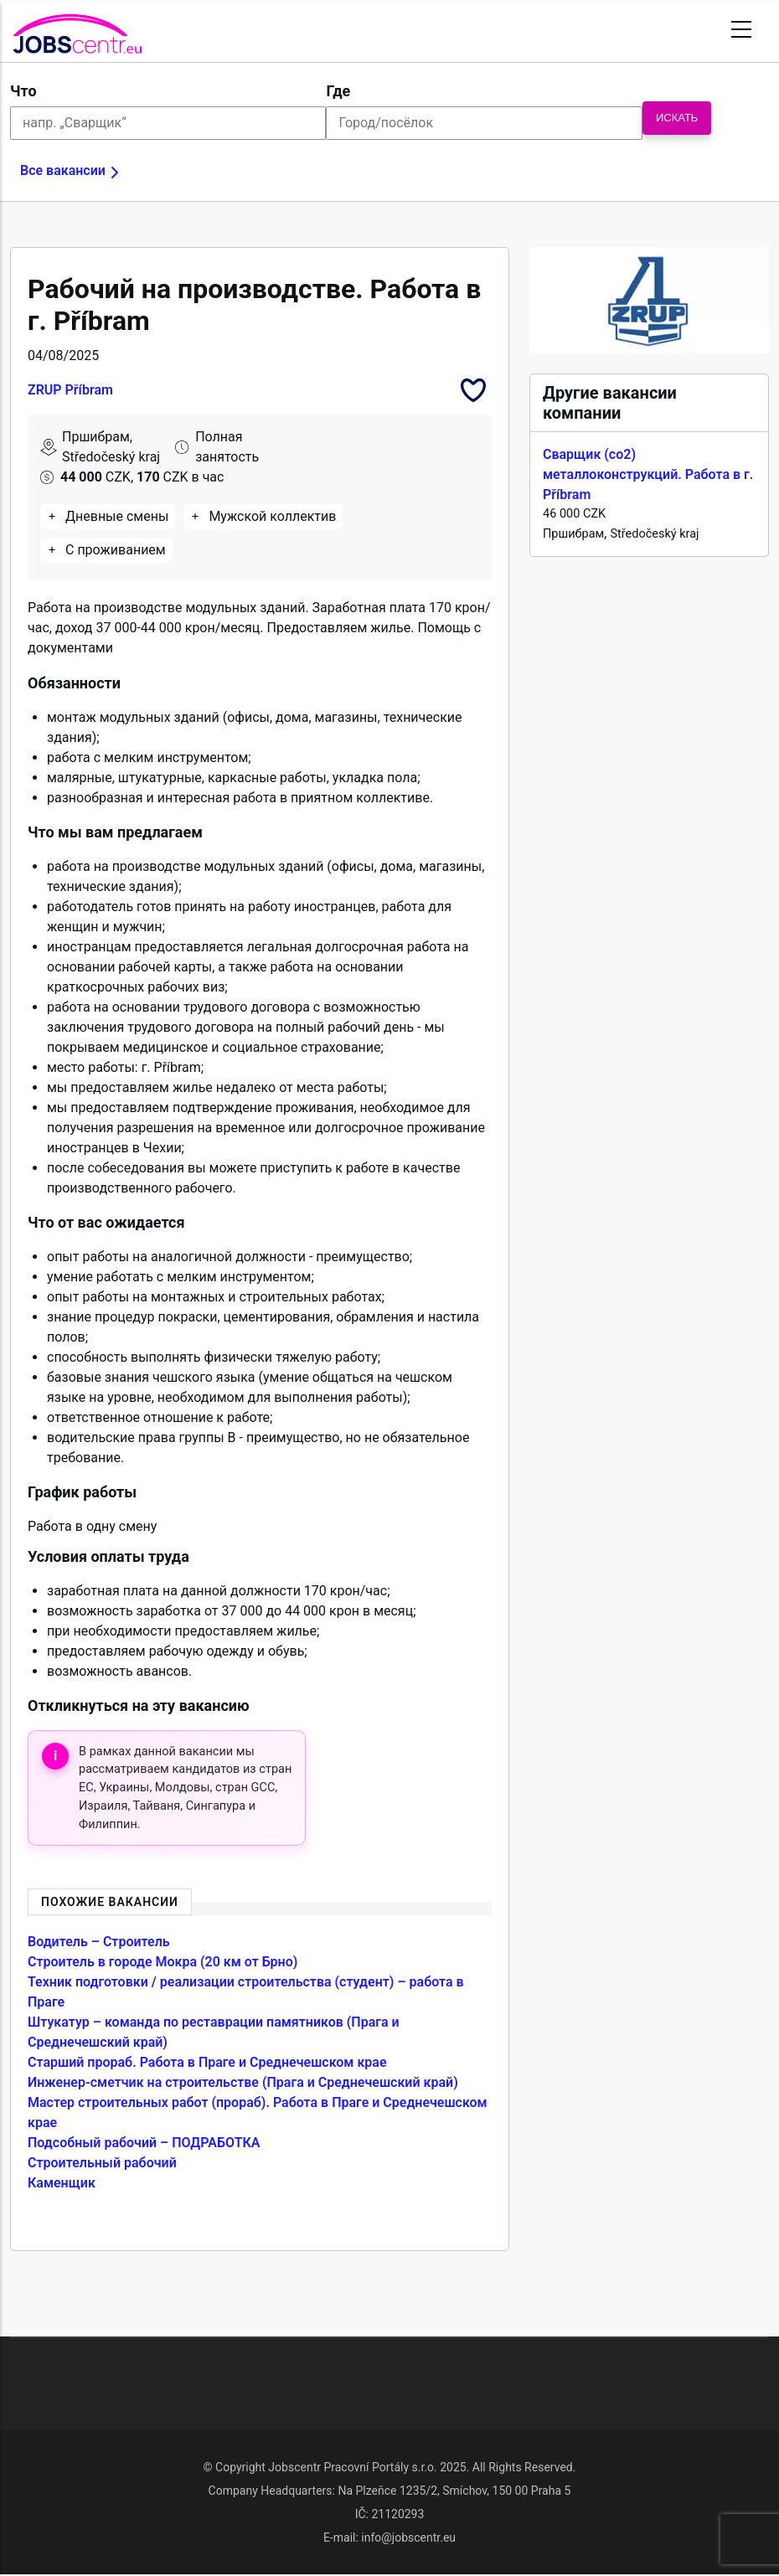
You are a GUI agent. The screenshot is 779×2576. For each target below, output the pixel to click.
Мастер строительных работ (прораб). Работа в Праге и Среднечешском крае (258, 2112)
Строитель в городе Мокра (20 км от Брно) (162, 1962)
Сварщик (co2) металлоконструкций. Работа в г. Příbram (648, 474)
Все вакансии (63, 170)
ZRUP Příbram (70, 390)
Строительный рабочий (102, 2163)
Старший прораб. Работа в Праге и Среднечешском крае (207, 2062)
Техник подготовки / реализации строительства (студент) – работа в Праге (246, 1992)
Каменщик (61, 2183)
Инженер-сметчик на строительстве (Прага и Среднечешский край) (243, 2082)
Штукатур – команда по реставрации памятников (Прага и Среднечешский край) (214, 2032)
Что (23, 91)
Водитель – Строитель (99, 1942)
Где (338, 91)
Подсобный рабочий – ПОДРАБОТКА (144, 2143)
